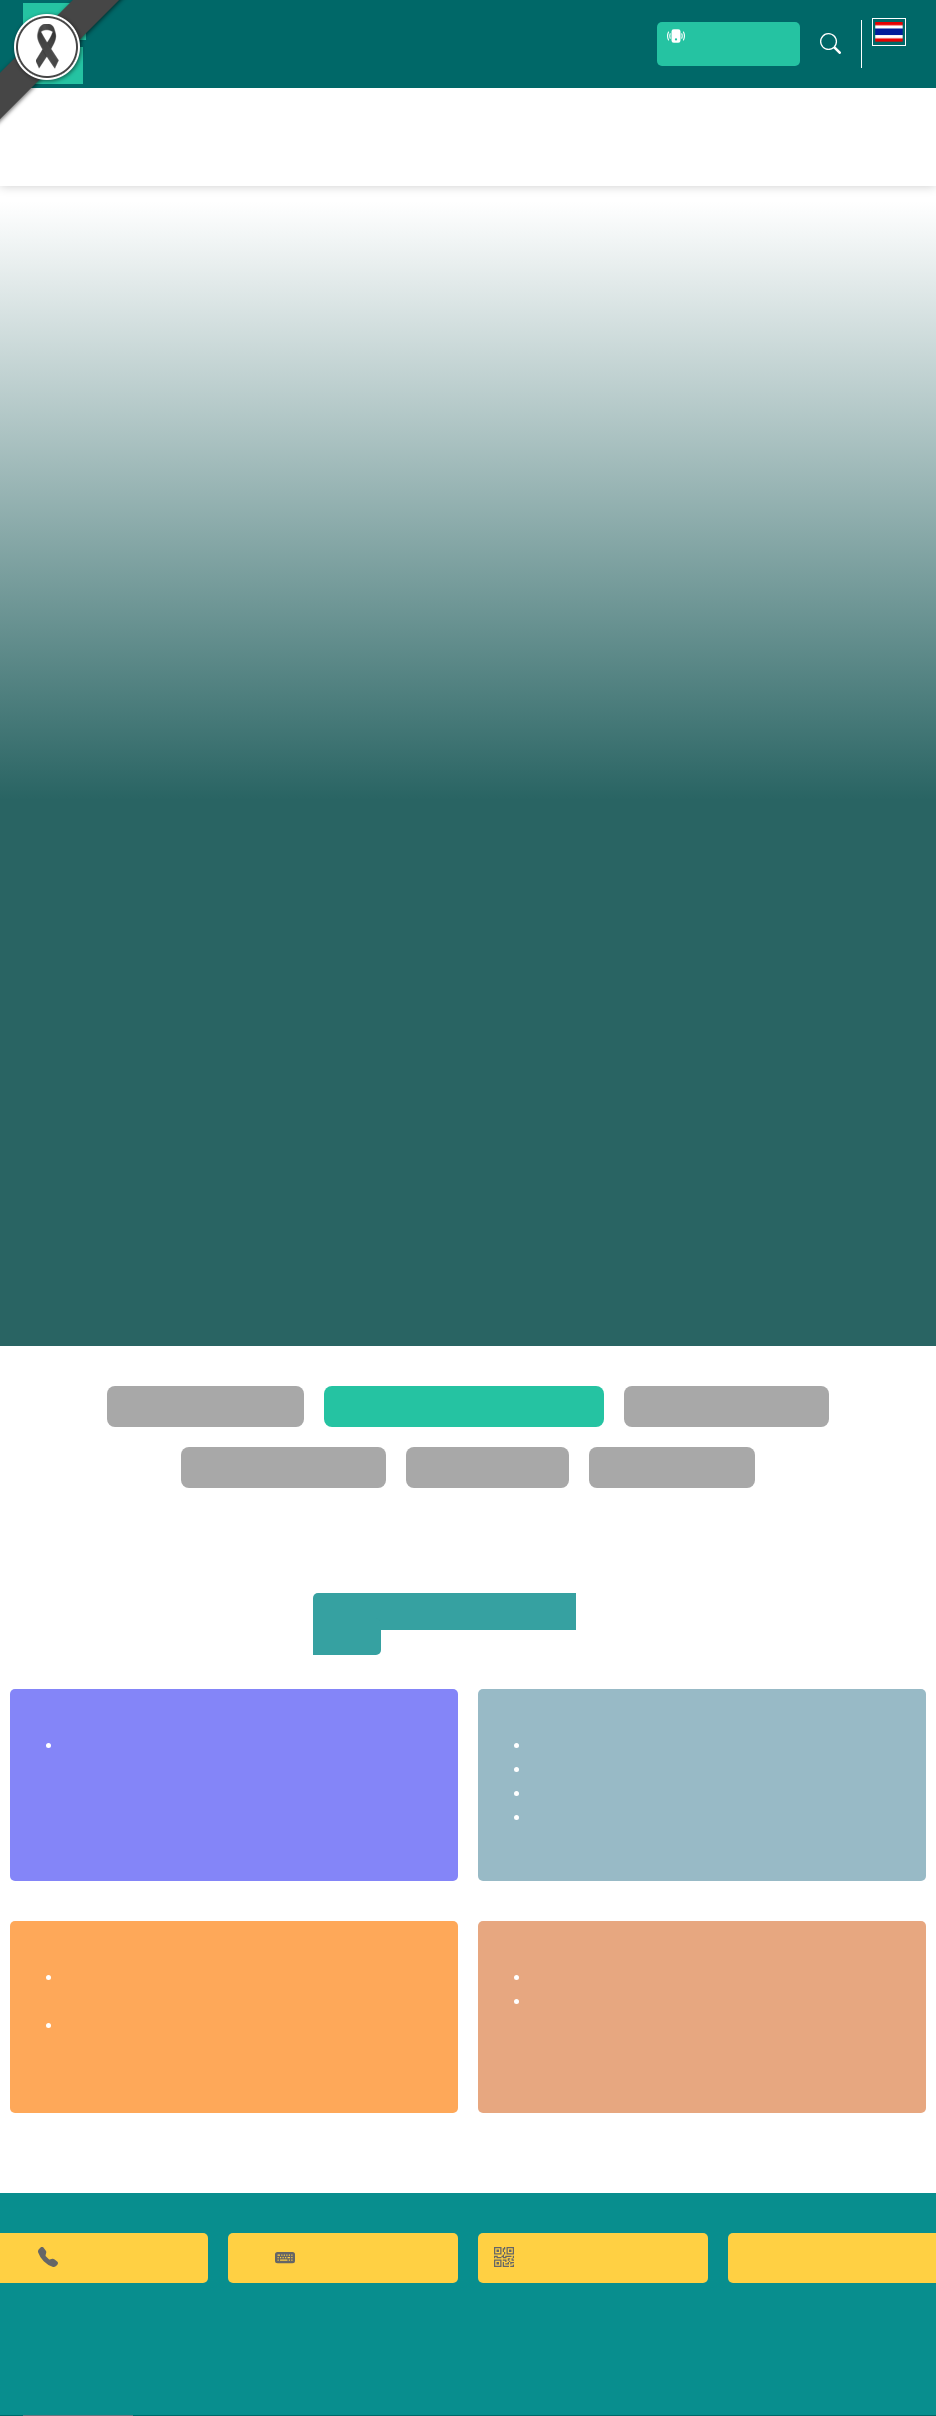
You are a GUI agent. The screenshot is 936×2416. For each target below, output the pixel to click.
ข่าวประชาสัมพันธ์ (762, 136)
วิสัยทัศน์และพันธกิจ (127, 1382)
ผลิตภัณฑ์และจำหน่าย (524, 136)
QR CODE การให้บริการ (593, 2207)
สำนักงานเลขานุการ (125, 1696)
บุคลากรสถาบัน (168, 44)
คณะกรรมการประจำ (809, 1382)
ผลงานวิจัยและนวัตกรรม (364, 136)
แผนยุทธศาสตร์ (380, 1443)
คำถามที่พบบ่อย (343, 2207)
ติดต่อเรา (864, 136)
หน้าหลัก (263, 136)
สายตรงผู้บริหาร (682, 46)
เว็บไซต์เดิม (86, 2394)
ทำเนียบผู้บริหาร (554, 1443)
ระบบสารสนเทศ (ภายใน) (507, 44)
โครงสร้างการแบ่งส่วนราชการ (365, 1382)
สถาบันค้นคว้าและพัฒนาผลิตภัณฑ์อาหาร (463, 1588)
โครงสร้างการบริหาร (605, 1382)
